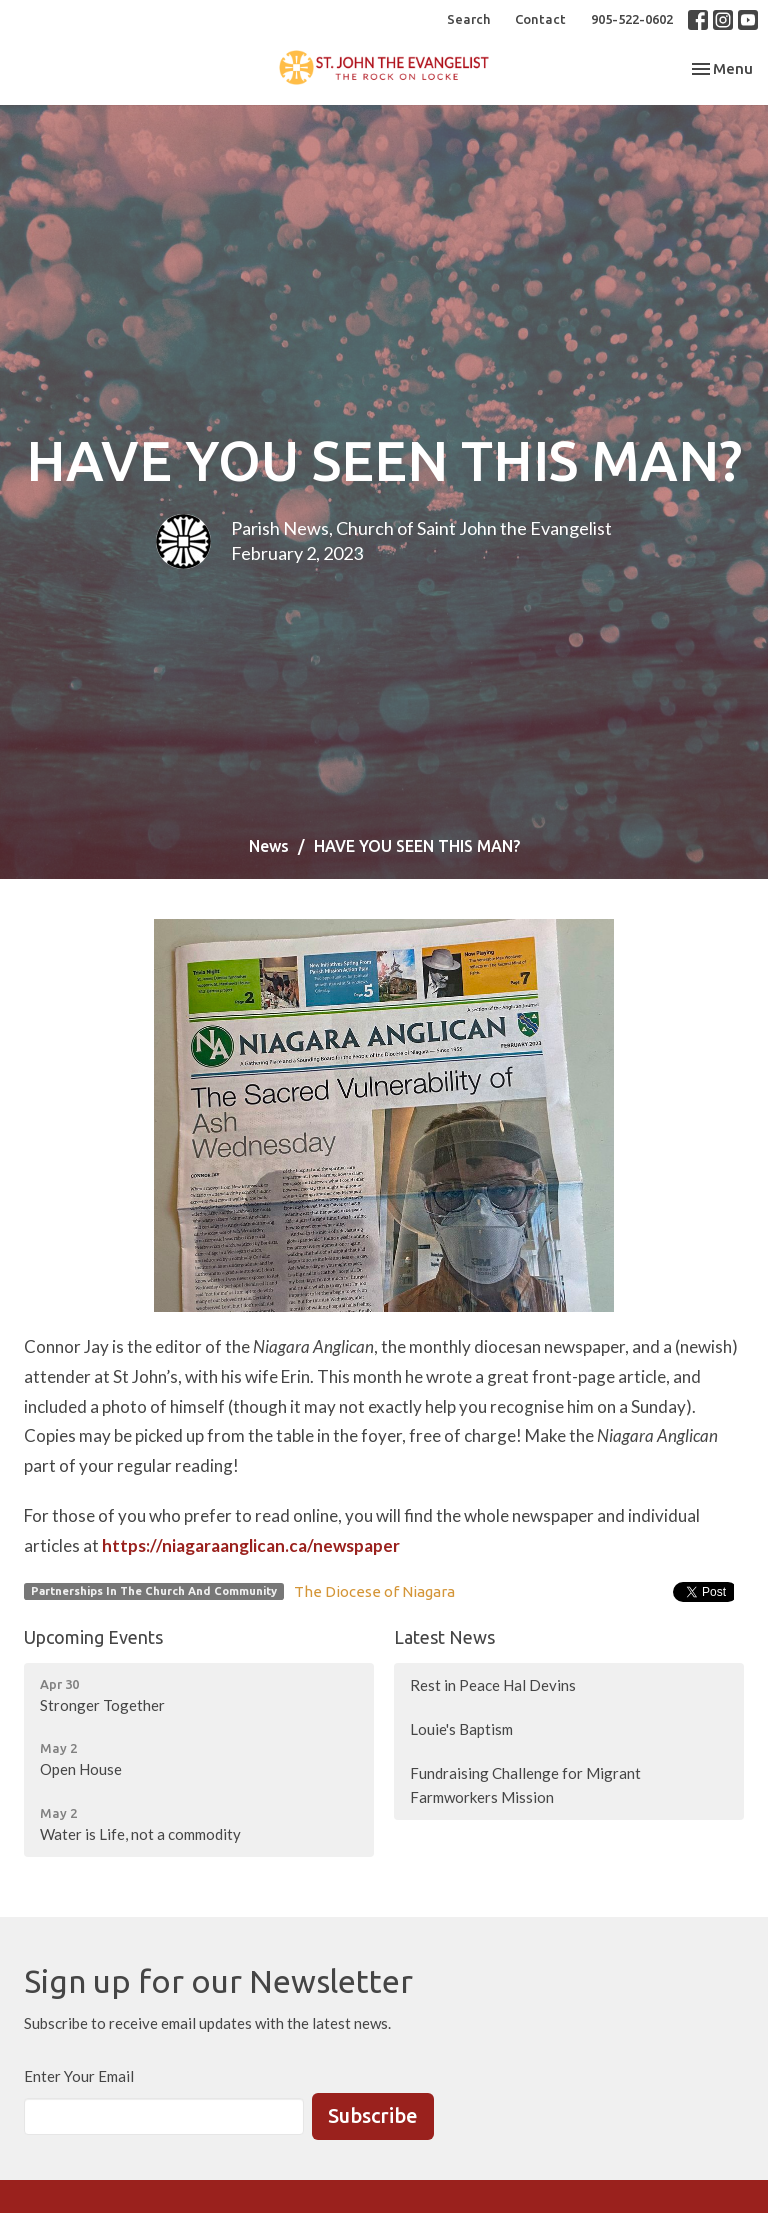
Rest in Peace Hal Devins (493, 1685)
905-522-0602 (632, 19)
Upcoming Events (93, 1637)
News (269, 846)
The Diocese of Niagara (374, 1591)
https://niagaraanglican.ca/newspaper (251, 1545)
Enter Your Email (79, 2076)
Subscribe (373, 2115)
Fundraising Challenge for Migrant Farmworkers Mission (525, 1784)
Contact (540, 19)
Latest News (444, 1637)
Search (468, 19)
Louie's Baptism (461, 1729)
